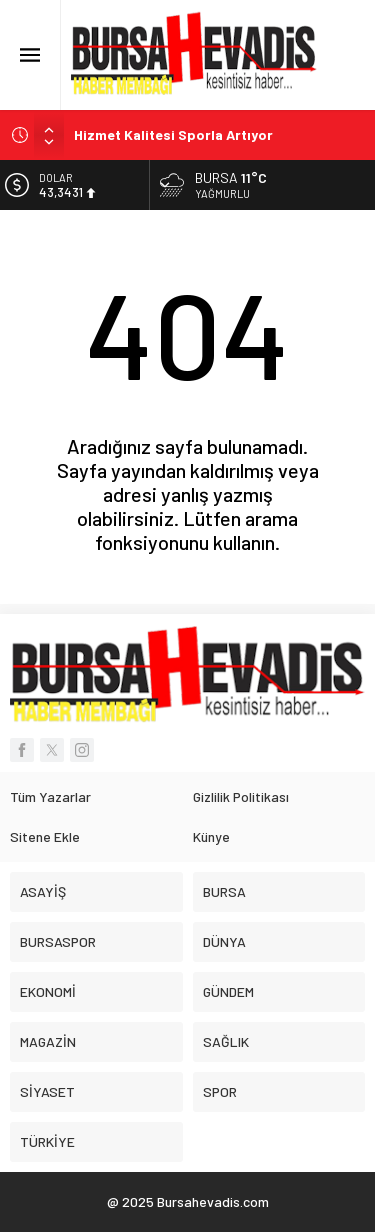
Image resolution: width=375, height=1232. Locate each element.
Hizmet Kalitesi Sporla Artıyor (173, 134)
